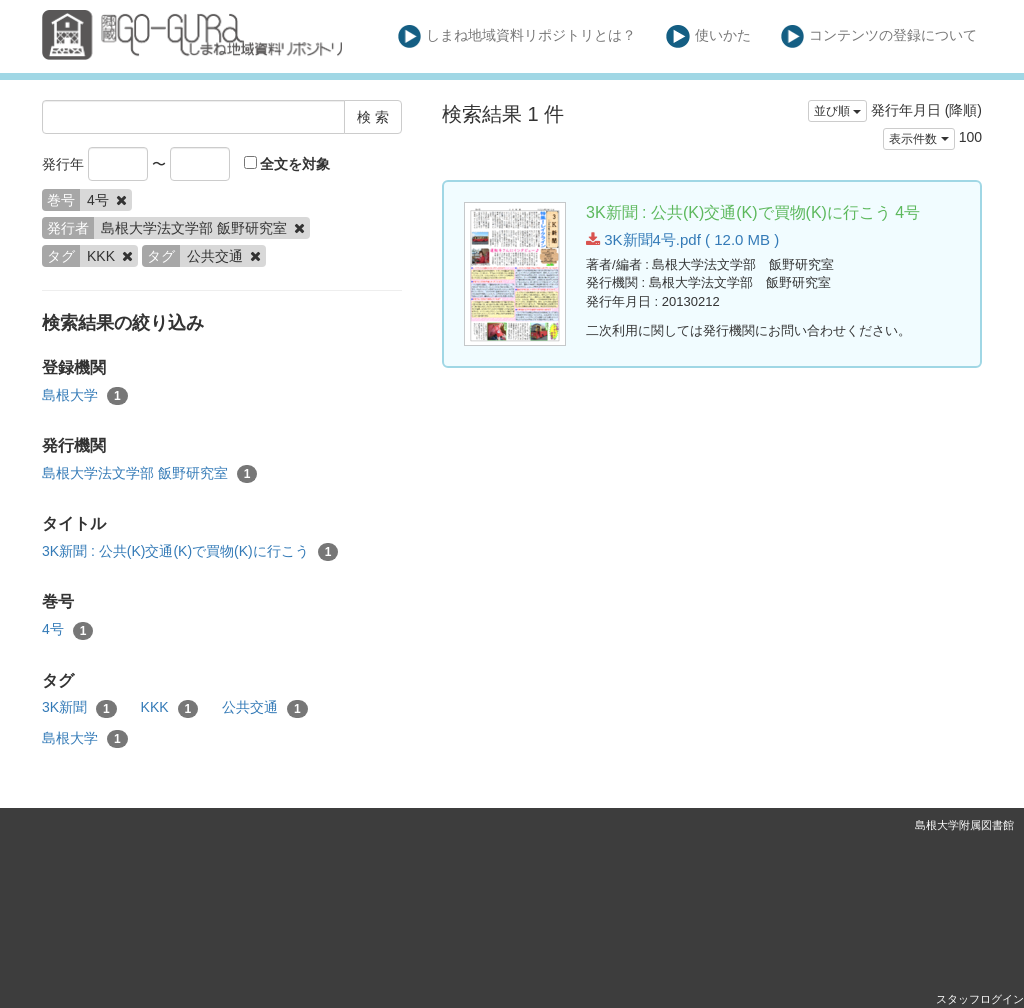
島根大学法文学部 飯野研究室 (149, 474)
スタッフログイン (980, 999)
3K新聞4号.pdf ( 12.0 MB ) (682, 239)
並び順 (837, 111)
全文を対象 (287, 164)
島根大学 (85, 396)
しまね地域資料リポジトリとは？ (517, 36)
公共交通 (265, 708)
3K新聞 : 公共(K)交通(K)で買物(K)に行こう (190, 552)
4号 (67, 630)
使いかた (708, 36)
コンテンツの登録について (879, 36)
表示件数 (918, 139)
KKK (170, 708)
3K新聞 (79, 708)
